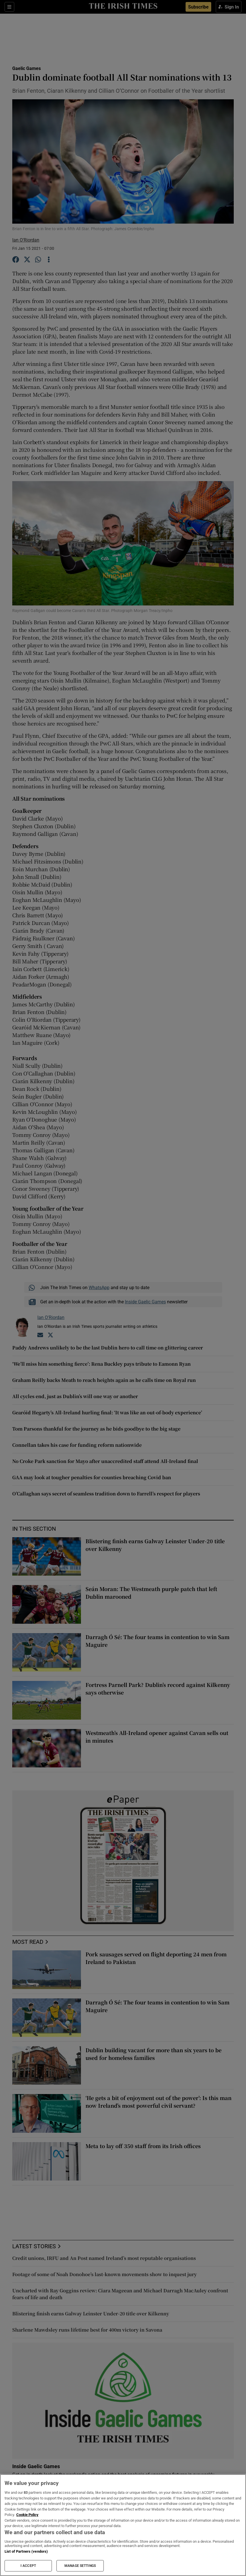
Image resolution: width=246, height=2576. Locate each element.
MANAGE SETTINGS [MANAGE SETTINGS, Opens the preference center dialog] (80, 2566)
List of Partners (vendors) (26, 2551)
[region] (123, 2525)
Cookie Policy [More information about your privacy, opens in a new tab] (27, 2515)
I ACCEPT (28, 2566)
